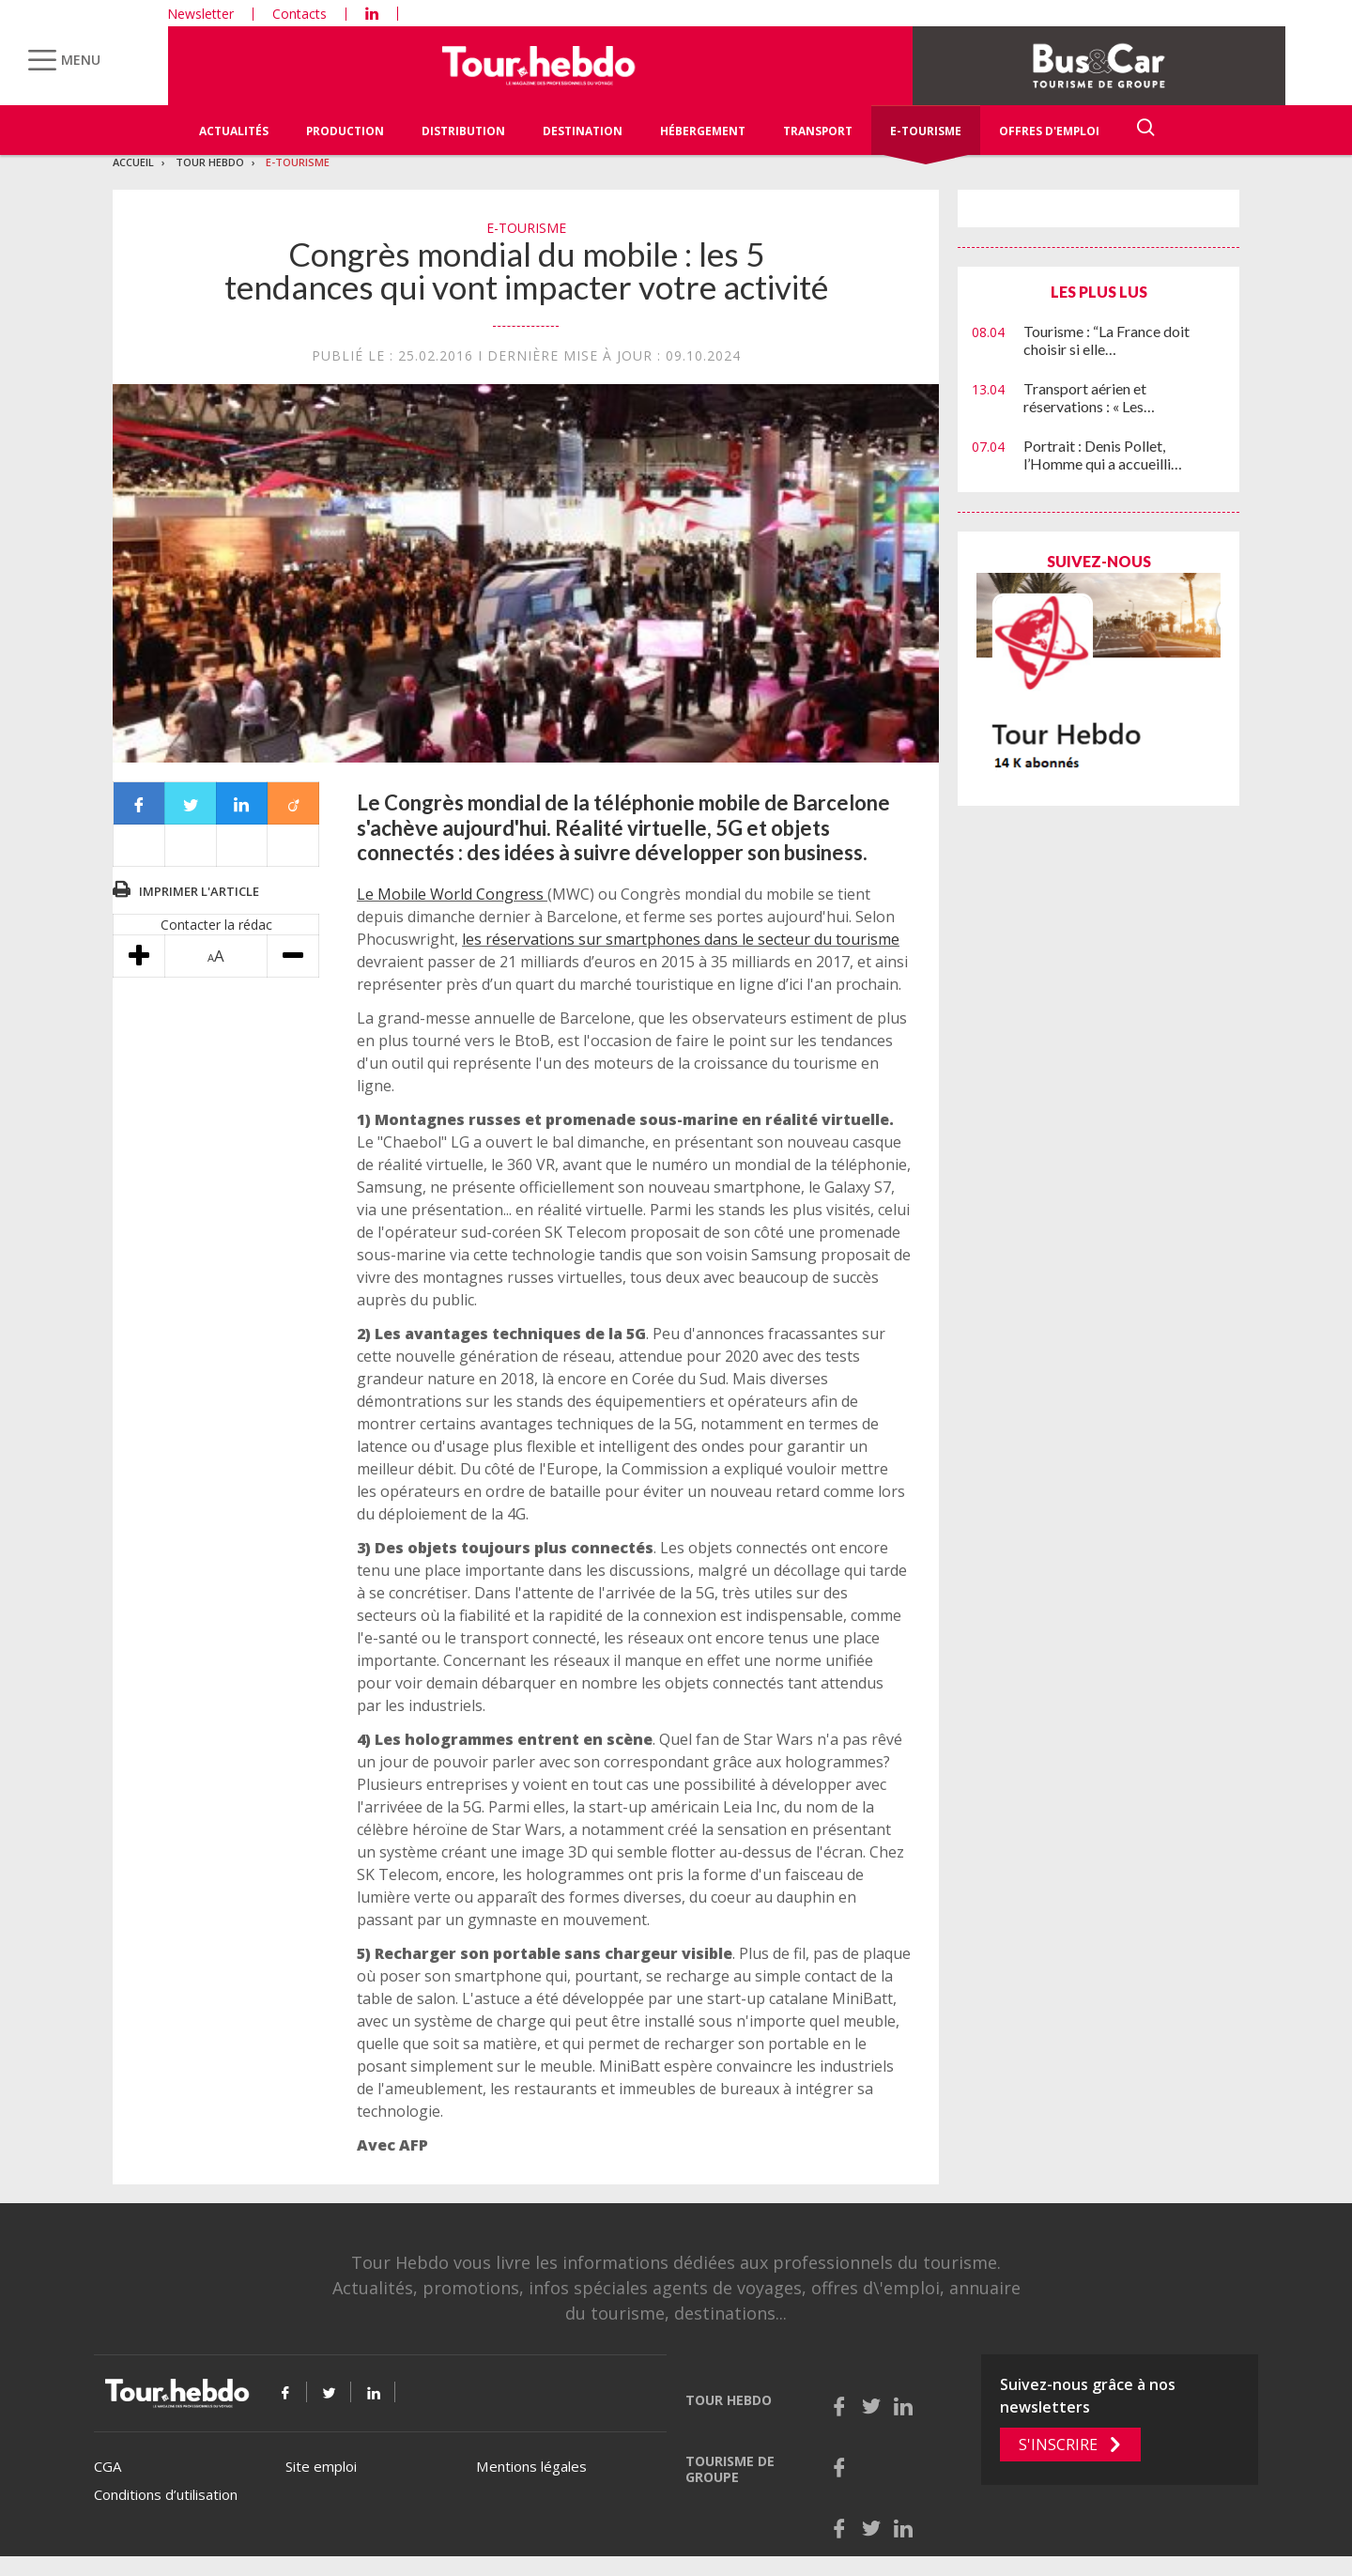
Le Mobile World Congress (452, 894)
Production (345, 131)
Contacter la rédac (216, 924)
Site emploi (321, 2466)
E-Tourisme (925, 131)
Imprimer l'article (199, 891)
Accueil (133, 162)
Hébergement (702, 131)
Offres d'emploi (1049, 131)
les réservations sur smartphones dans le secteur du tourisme (680, 939)
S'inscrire (1058, 2444)
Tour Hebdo (210, 162)
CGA (107, 2466)
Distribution (463, 131)
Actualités (234, 131)
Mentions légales (531, 2466)
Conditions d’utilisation (166, 2494)
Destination (582, 131)
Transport (818, 131)
